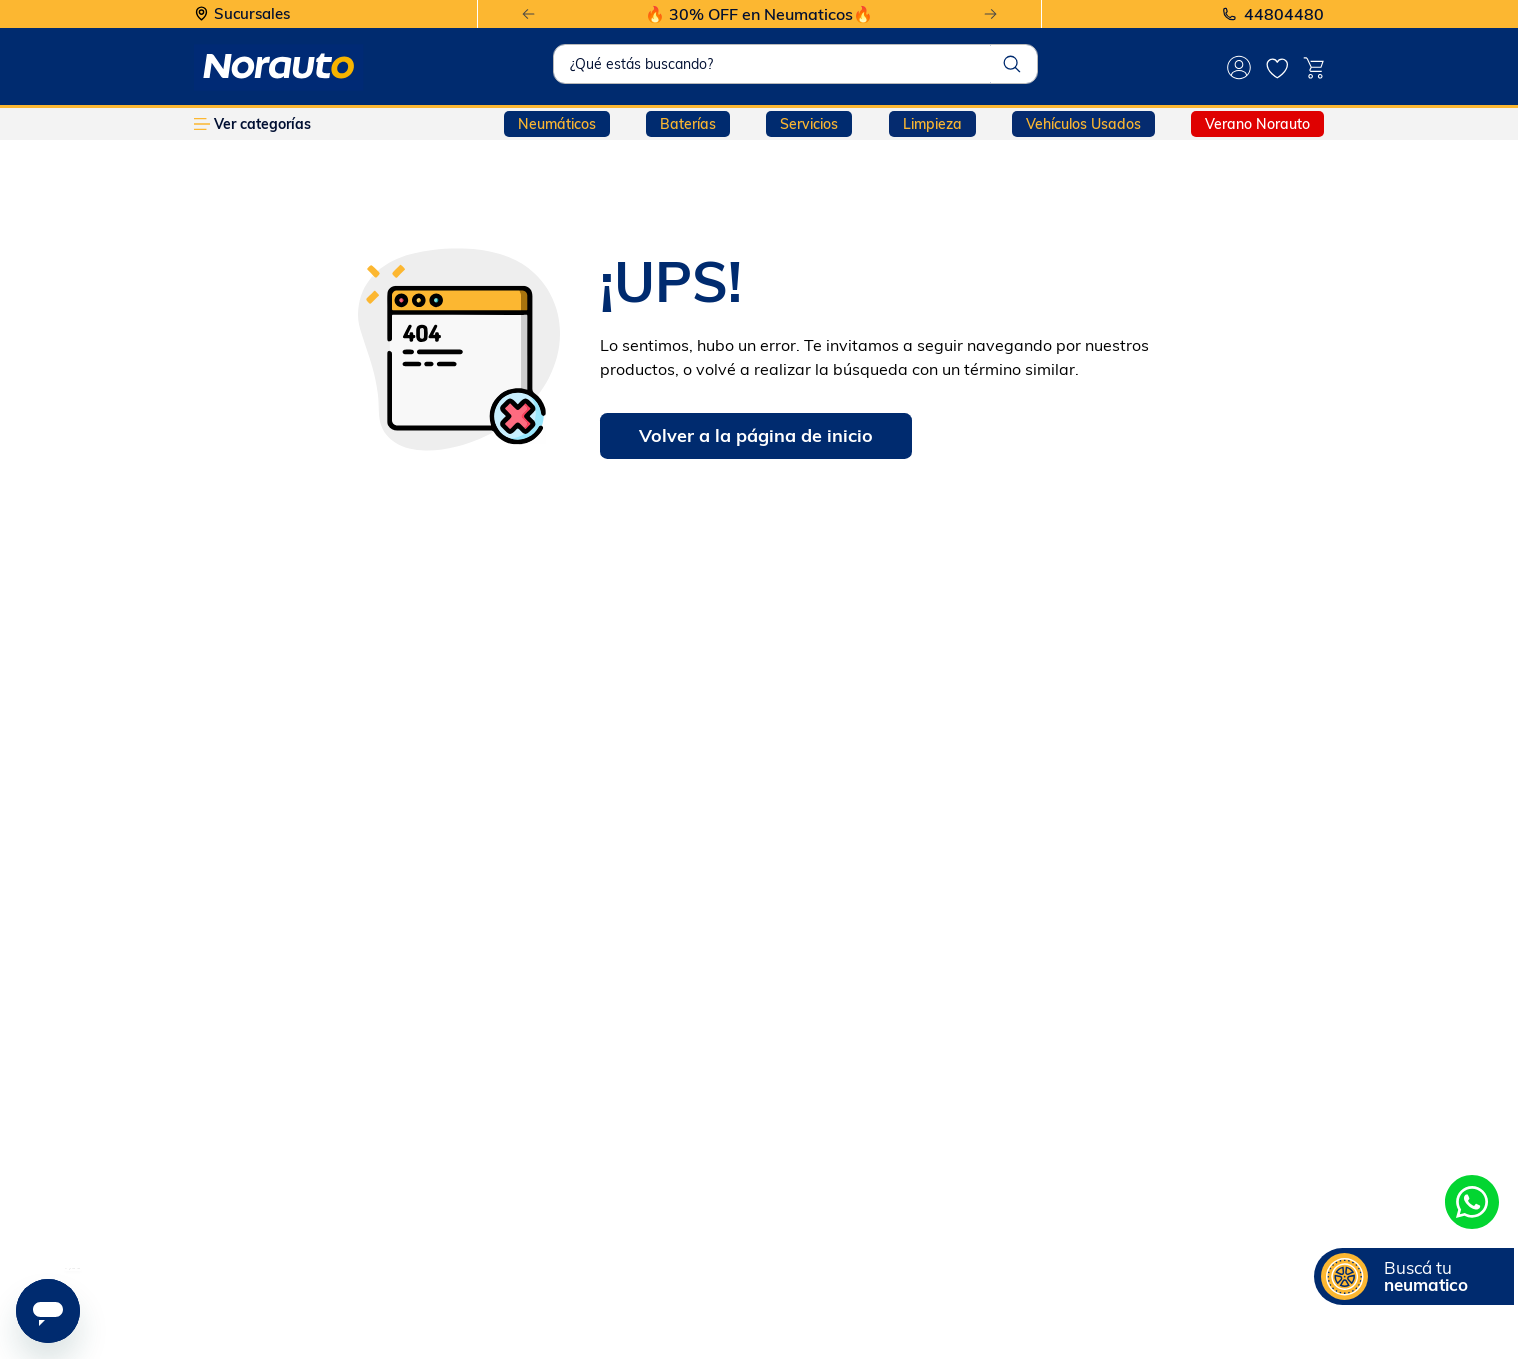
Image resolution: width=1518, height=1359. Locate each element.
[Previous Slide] (528, 14)
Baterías (688, 124)
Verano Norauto (1257, 124)
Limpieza (932, 124)
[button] (1414, 1276)
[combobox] (796, 64)
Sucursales (252, 14)
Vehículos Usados (1083, 124)
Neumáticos (557, 124)
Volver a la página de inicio (756, 435)
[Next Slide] (990, 14)
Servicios (809, 124)
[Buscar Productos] (1012, 64)
